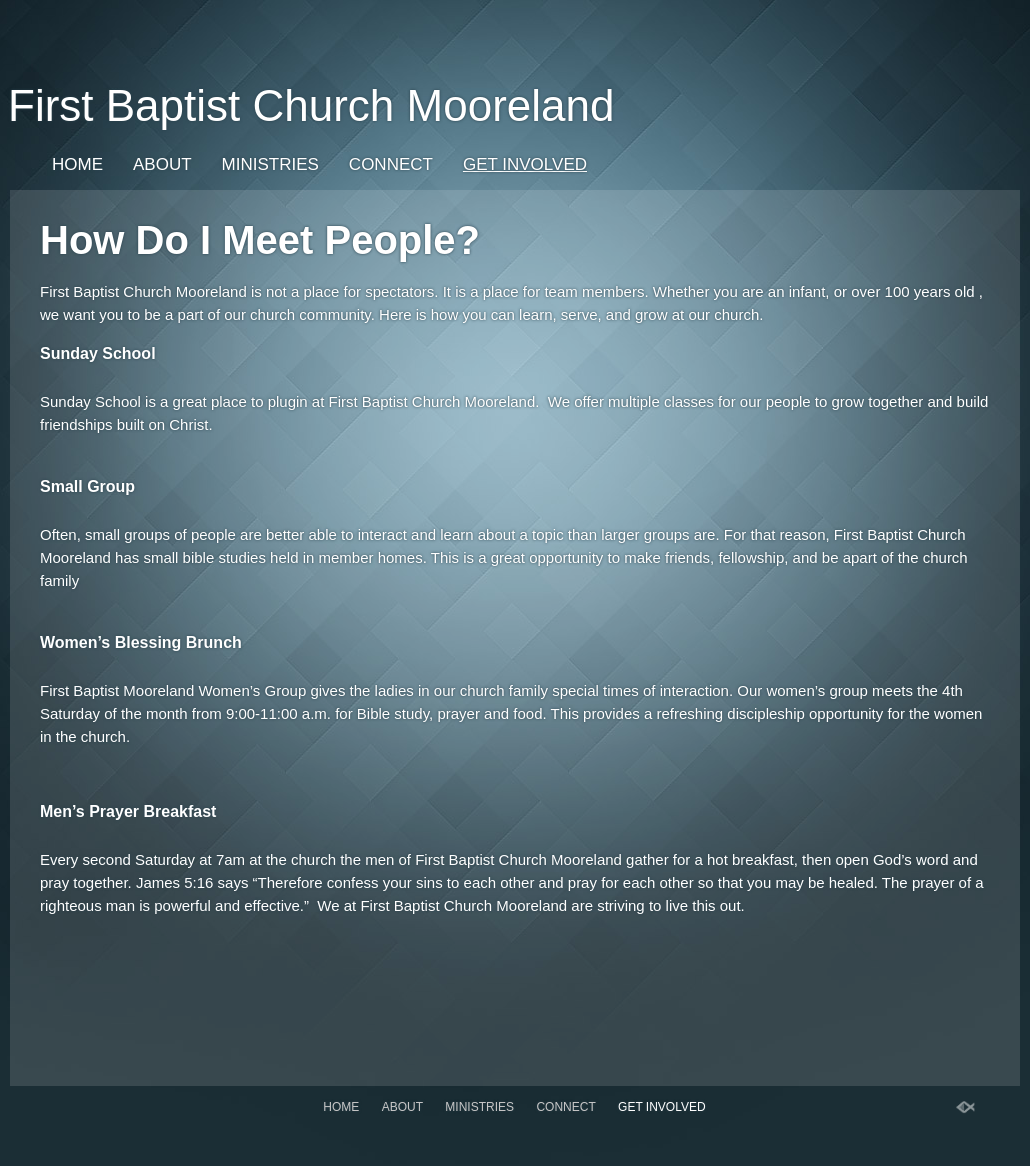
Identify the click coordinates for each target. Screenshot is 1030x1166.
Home (77, 164)
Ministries (270, 164)
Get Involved (525, 164)
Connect (391, 164)
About (162, 164)
